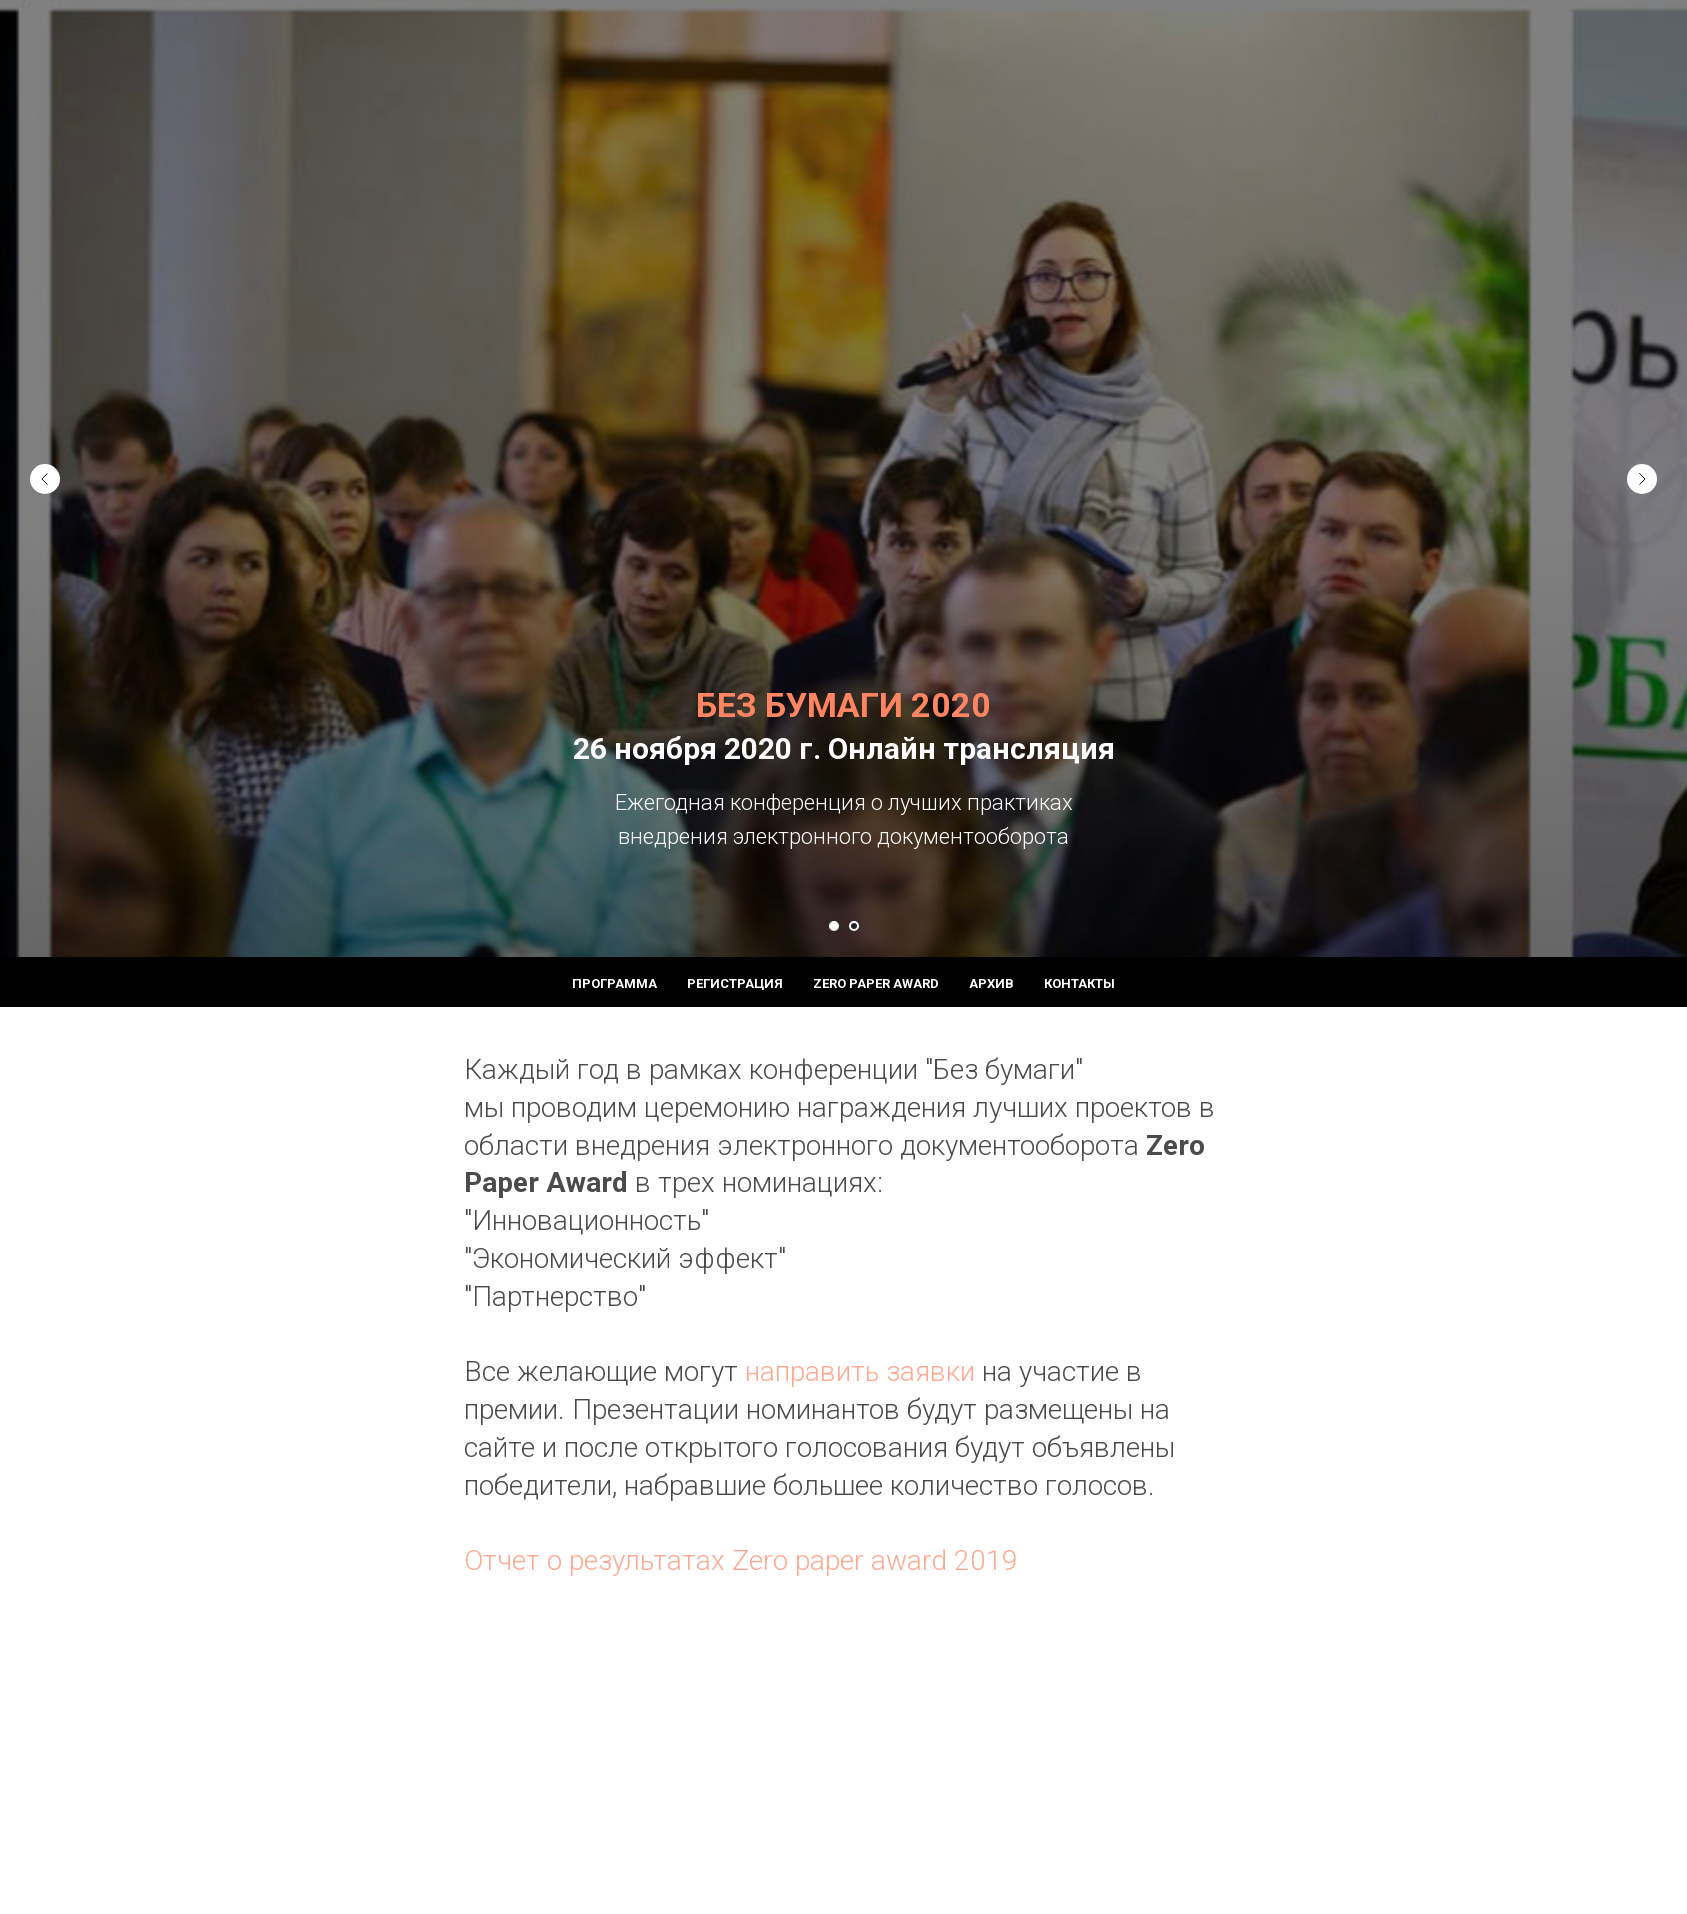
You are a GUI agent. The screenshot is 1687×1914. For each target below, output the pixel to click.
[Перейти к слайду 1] (834, 926)
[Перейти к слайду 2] (854, 926)
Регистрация (735, 983)
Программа (614, 983)
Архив (991, 983)
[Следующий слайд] (1642, 462)
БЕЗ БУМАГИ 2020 (843, 705)
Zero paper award (876, 983)
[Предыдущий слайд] (45, 462)
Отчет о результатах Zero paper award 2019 (741, 1560)
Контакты (1079, 983)
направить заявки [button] (856, 1371)
